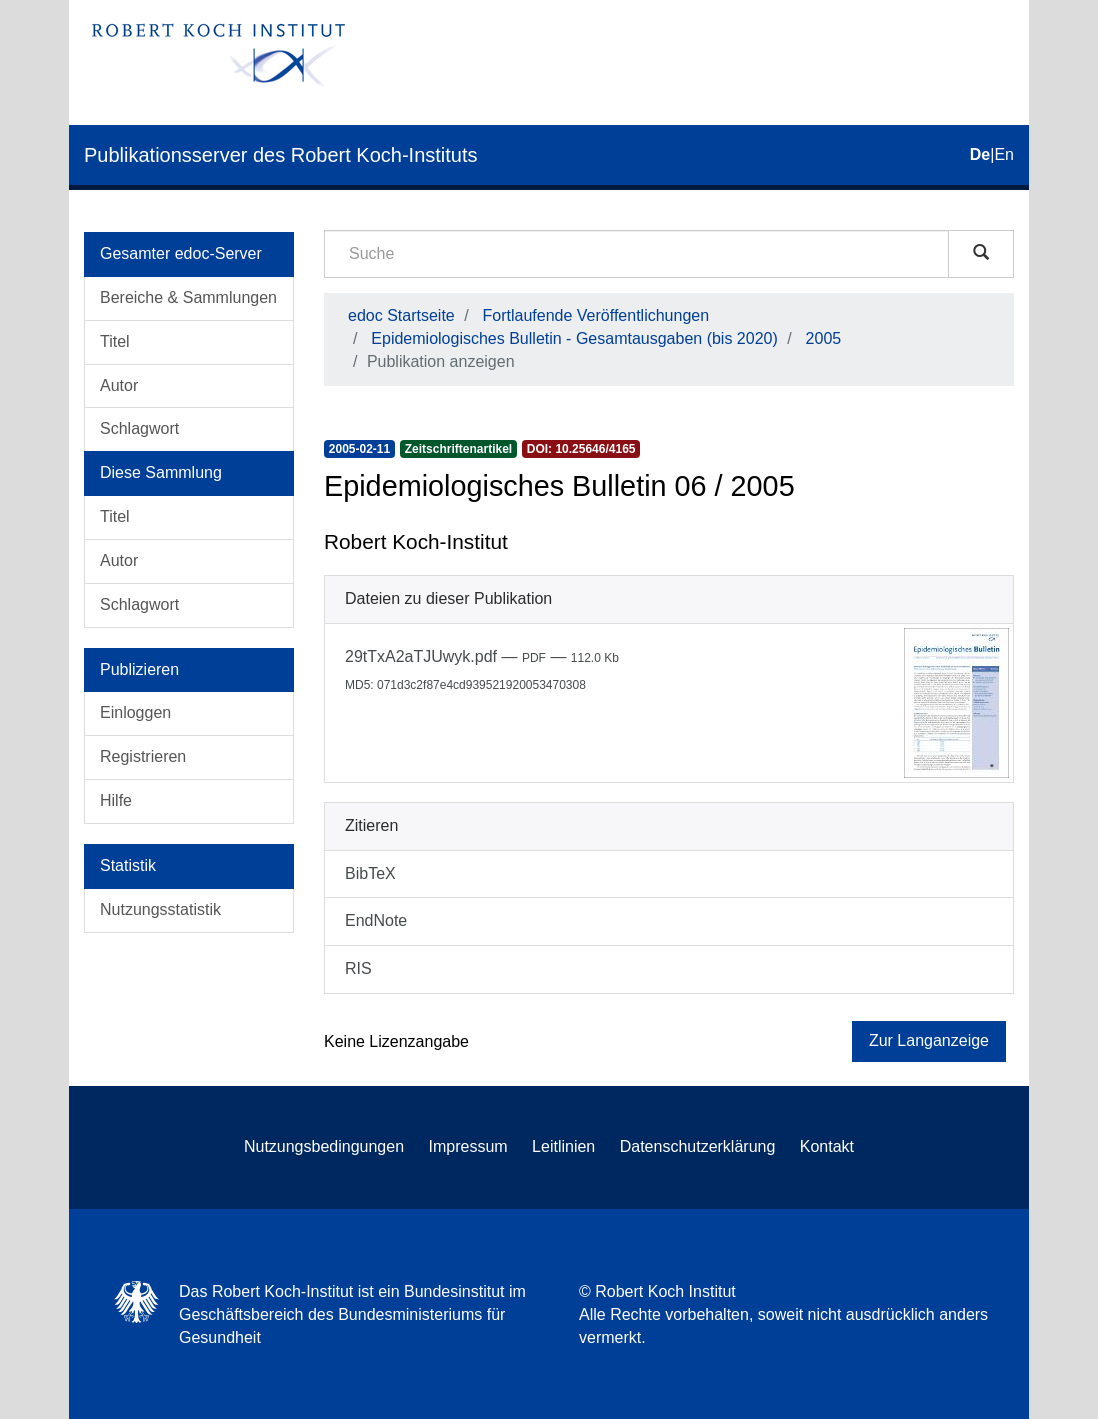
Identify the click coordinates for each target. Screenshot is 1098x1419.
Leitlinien (563, 1146)
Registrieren (143, 756)
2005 (824, 338)
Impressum (468, 1146)
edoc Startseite (401, 315)
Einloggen (135, 712)
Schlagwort (139, 428)
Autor (119, 385)
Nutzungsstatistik (160, 909)
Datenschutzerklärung (698, 1146)
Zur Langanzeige (929, 1040)
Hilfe (116, 800)
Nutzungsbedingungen (324, 1146)
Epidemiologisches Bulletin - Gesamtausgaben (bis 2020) (574, 338)
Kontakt (827, 1146)
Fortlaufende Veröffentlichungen (596, 315)
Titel (115, 341)
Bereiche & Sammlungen (188, 297)
